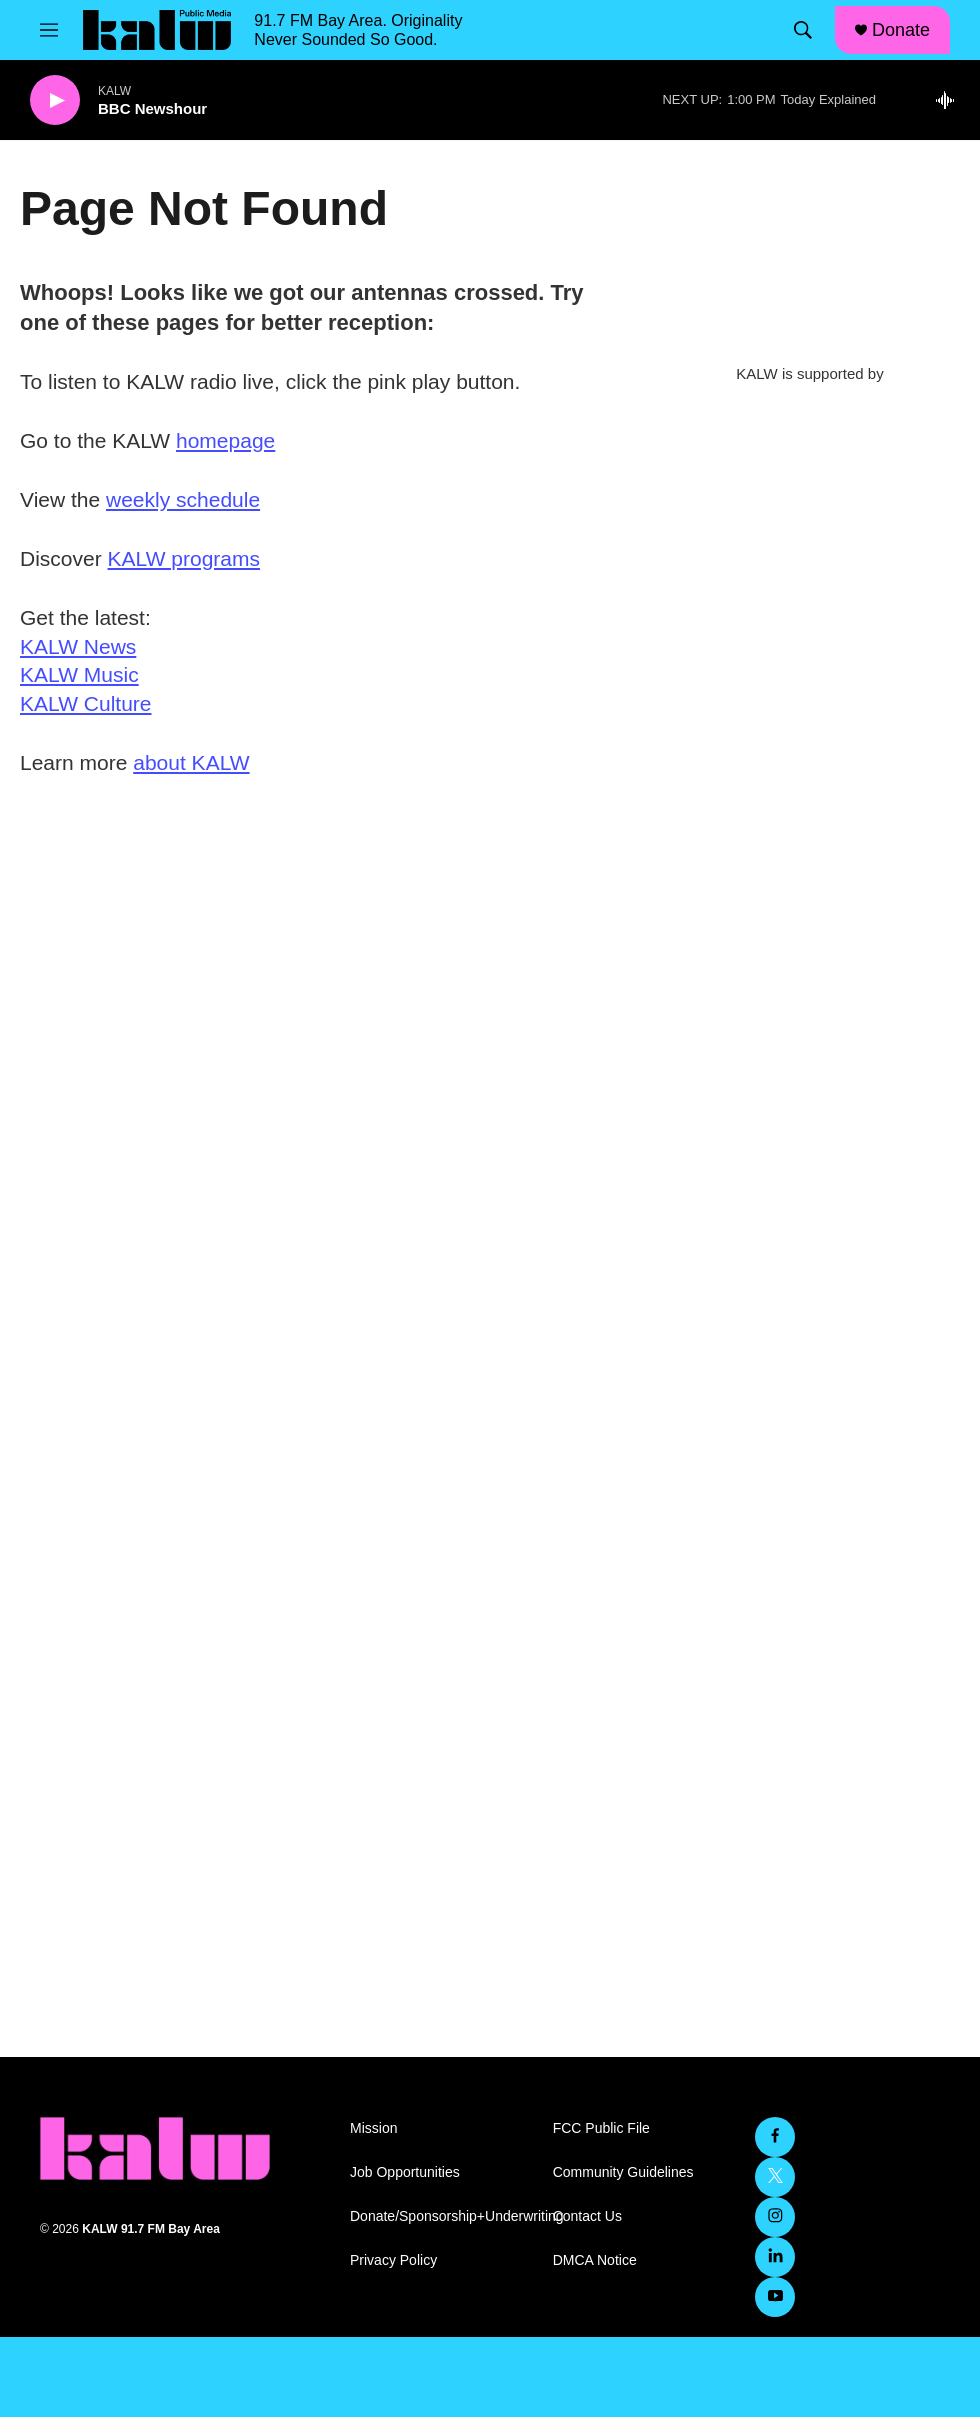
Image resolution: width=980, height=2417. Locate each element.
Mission (373, 2128)
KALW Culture (86, 703)
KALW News (78, 646)
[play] (55, 100)
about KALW (191, 762)
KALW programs (184, 558)
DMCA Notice (595, 2260)
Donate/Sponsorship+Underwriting (442, 2216)
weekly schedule (183, 499)
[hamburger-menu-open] (49, 30)
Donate (901, 30)
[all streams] (950, 100)
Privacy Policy (393, 2260)
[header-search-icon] (803, 30)
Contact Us (587, 2216)
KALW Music (79, 674)
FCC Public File (601, 2128)
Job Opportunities (405, 2172)
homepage (225, 440)
